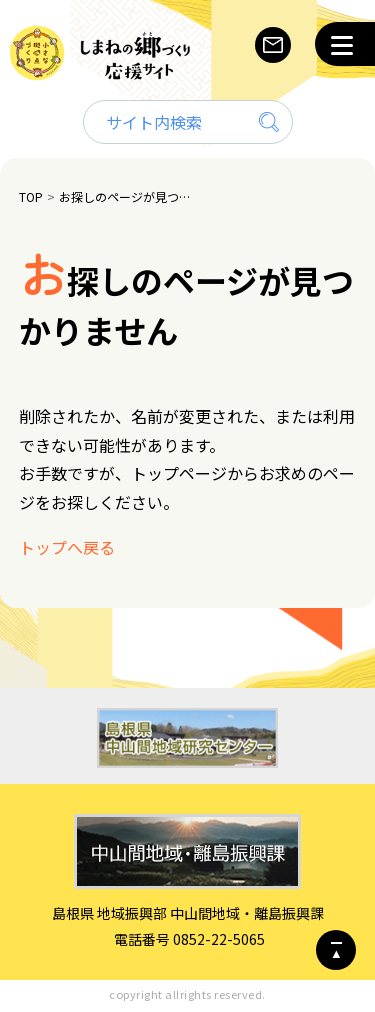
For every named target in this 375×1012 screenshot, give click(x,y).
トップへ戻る (67, 547)
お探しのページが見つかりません (127, 196)
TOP (31, 196)
